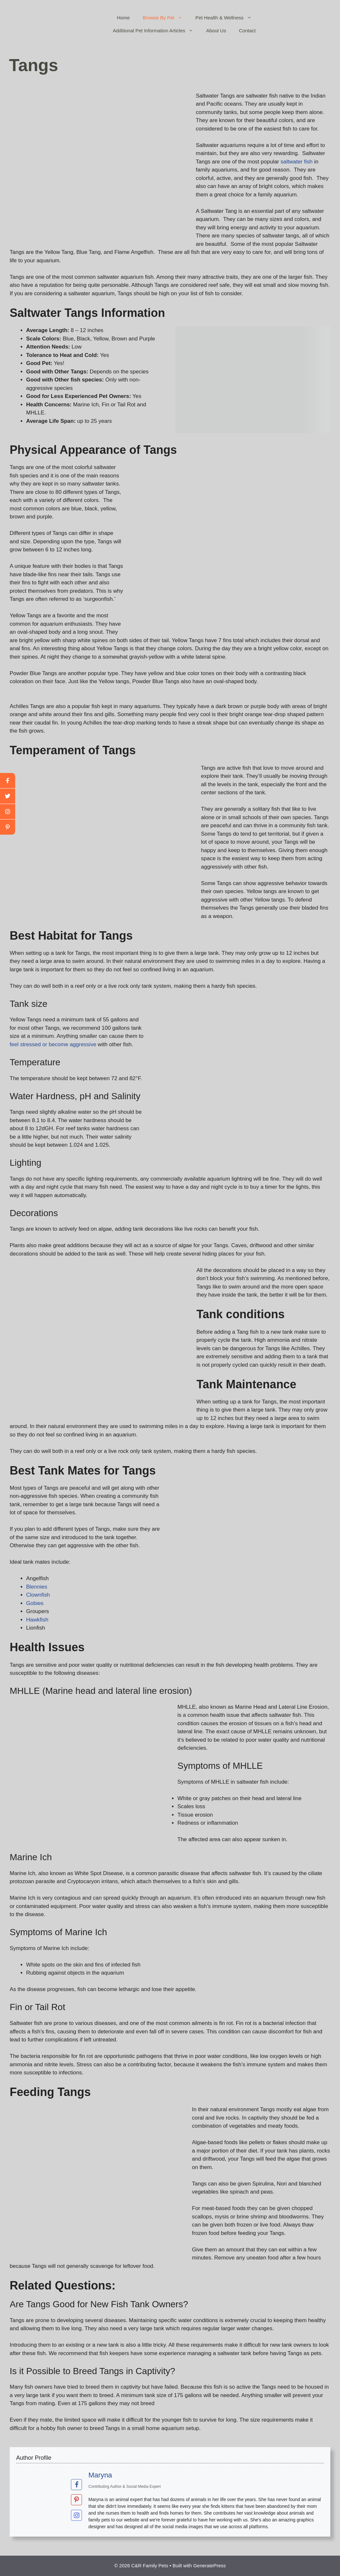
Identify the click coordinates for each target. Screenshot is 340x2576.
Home (123, 17)
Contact (247, 30)
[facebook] (7, 780)
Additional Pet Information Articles (156, 30)
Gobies (35, 1603)
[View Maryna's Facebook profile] (76, 2484)
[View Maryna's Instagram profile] (76, 2515)
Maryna (100, 2475)
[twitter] (7, 796)
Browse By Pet (166, 17)
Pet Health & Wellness (226, 17)
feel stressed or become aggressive (53, 1044)
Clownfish (38, 1595)
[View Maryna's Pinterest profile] (76, 2499)
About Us (216, 30)
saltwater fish (297, 162)
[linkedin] (7, 827)
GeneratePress (209, 2565)
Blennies (36, 1587)
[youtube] (7, 811)
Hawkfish (37, 1620)
